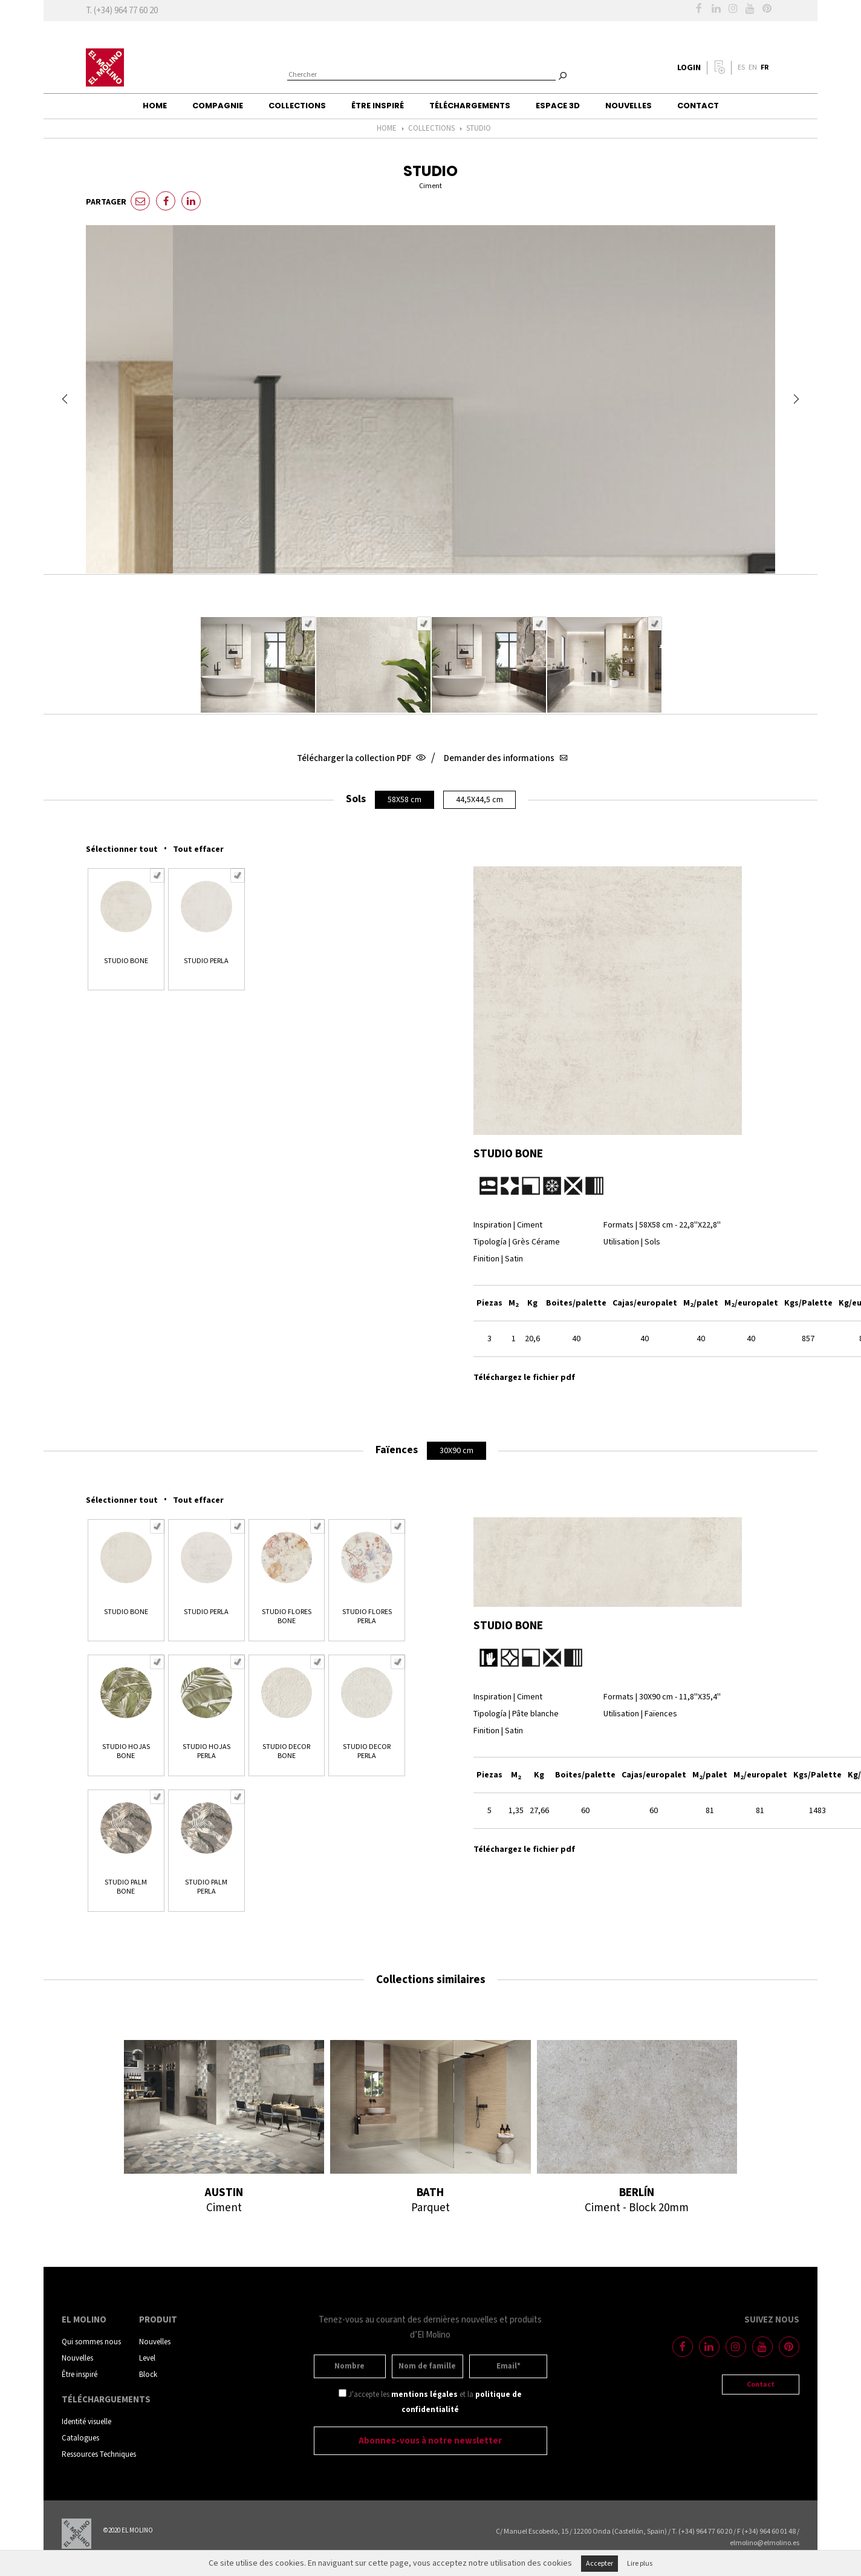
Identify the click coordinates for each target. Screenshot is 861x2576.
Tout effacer (198, 849)
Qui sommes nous (91, 2342)
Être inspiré (377, 105)
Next (795, 399)
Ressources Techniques (99, 2455)
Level (147, 2358)
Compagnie (217, 105)
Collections (297, 105)
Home (155, 105)
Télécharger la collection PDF (360, 758)
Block (148, 2375)
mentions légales (424, 2395)
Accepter (599, 2563)
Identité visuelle (86, 2422)
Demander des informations (504, 758)
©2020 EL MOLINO (128, 2530)
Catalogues (80, 2438)
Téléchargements (469, 105)
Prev (65, 399)
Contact (698, 105)
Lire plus (639, 2563)
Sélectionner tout (122, 849)
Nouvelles (628, 105)
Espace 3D (558, 105)
